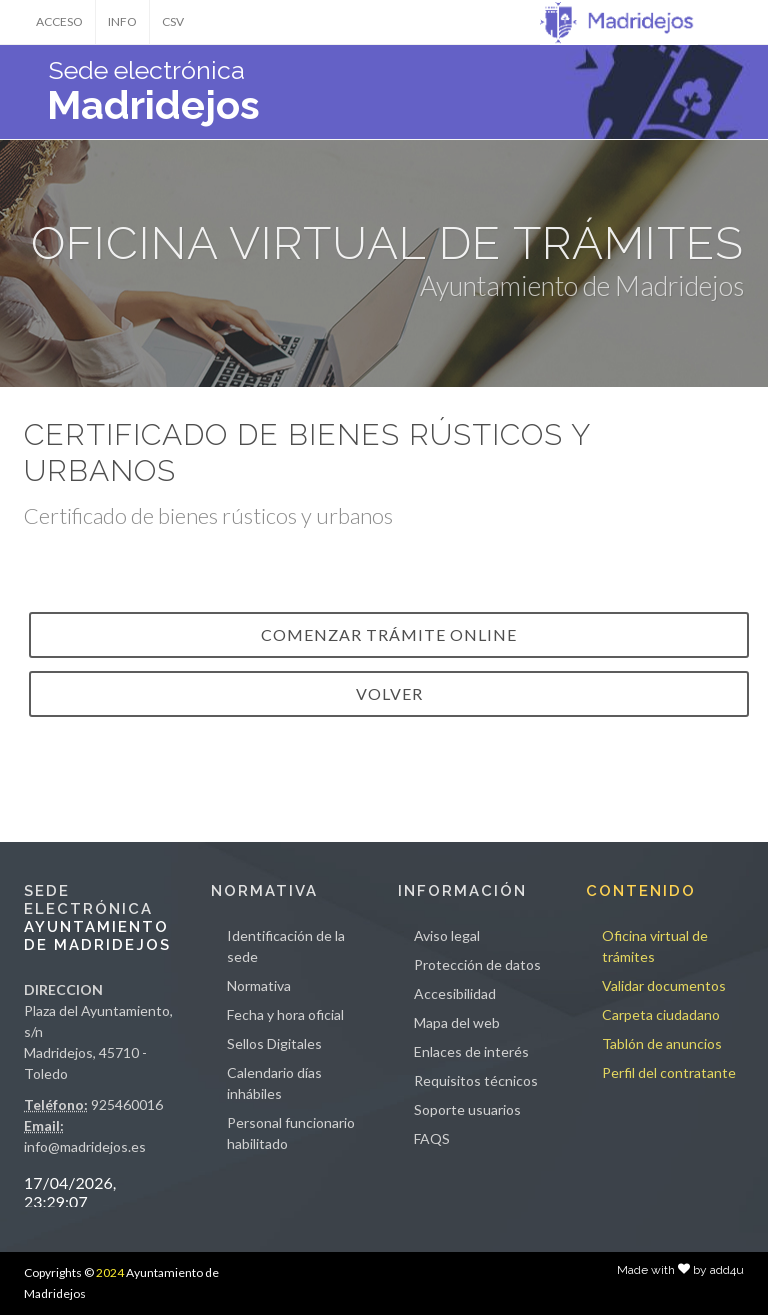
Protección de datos (477, 964)
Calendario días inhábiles (274, 1083)
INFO (122, 21)
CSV (173, 21)
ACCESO (59, 21)
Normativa (259, 985)
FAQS (432, 1138)
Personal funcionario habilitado (291, 1133)
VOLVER (389, 693)
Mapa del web (457, 1022)
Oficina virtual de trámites (655, 946)
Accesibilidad (455, 993)
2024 (110, 1272)
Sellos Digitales (274, 1043)
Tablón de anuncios (662, 1043)
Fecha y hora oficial (285, 1014)
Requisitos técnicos (476, 1080)
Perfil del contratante (669, 1072)
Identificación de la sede (286, 946)
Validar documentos (664, 985)
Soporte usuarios (467, 1109)
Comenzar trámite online (389, 634)
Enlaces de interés (471, 1051)
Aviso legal (447, 935)
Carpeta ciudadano (661, 1014)
